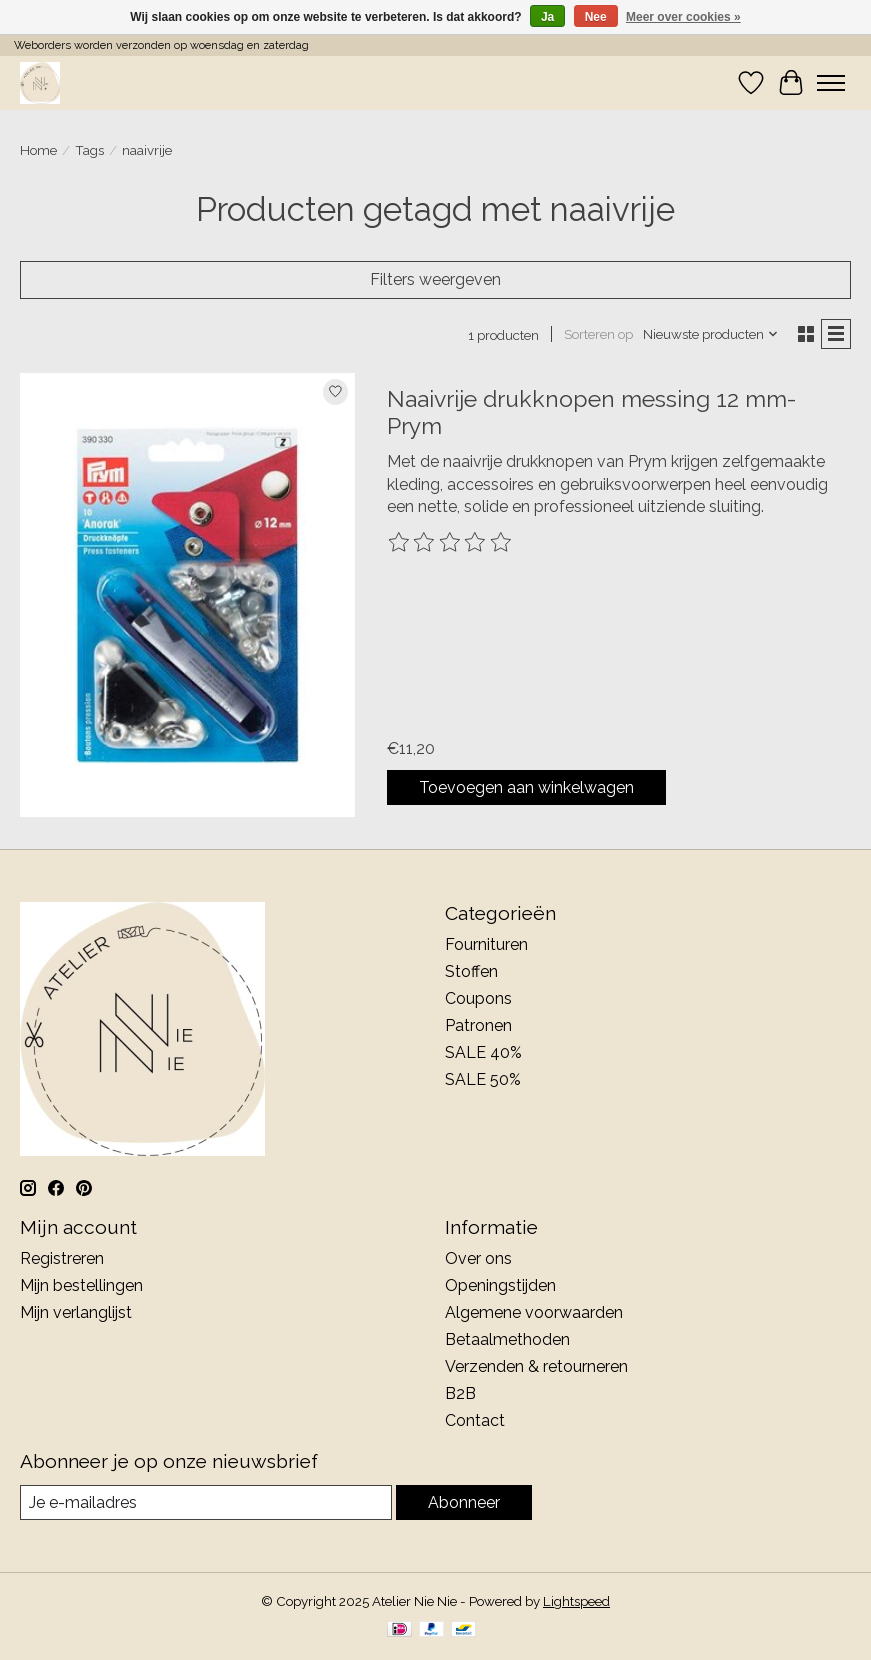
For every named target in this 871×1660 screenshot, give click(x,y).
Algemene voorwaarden (534, 1312)
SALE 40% (483, 1052)
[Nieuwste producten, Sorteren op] (711, 334)
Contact (475, 1420)
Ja (547, 17)
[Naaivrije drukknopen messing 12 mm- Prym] (187, 595)
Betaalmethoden (507, 1339)
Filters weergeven (435, 279)
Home (38, 150)
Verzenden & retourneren (536, 1366)
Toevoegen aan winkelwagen (526, 787)
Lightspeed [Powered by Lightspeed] (576, 1601)
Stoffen (471, 971)
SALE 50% (483, 1079)
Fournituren (486, 944)
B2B (460, 1393)
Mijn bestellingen (81, 1285)
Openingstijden (500, 1285)
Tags (89, 150)
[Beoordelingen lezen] (451, 543)
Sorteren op (598, 334)
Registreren (62, 1258)
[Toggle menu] (831, 83)
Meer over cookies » (683, 17)
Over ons (478, 1258)
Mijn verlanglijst (76, 1312)
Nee (596, 17)
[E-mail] (206, 1502)
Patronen (478, 1025)
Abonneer (464, 1502)
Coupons (478, 998)
